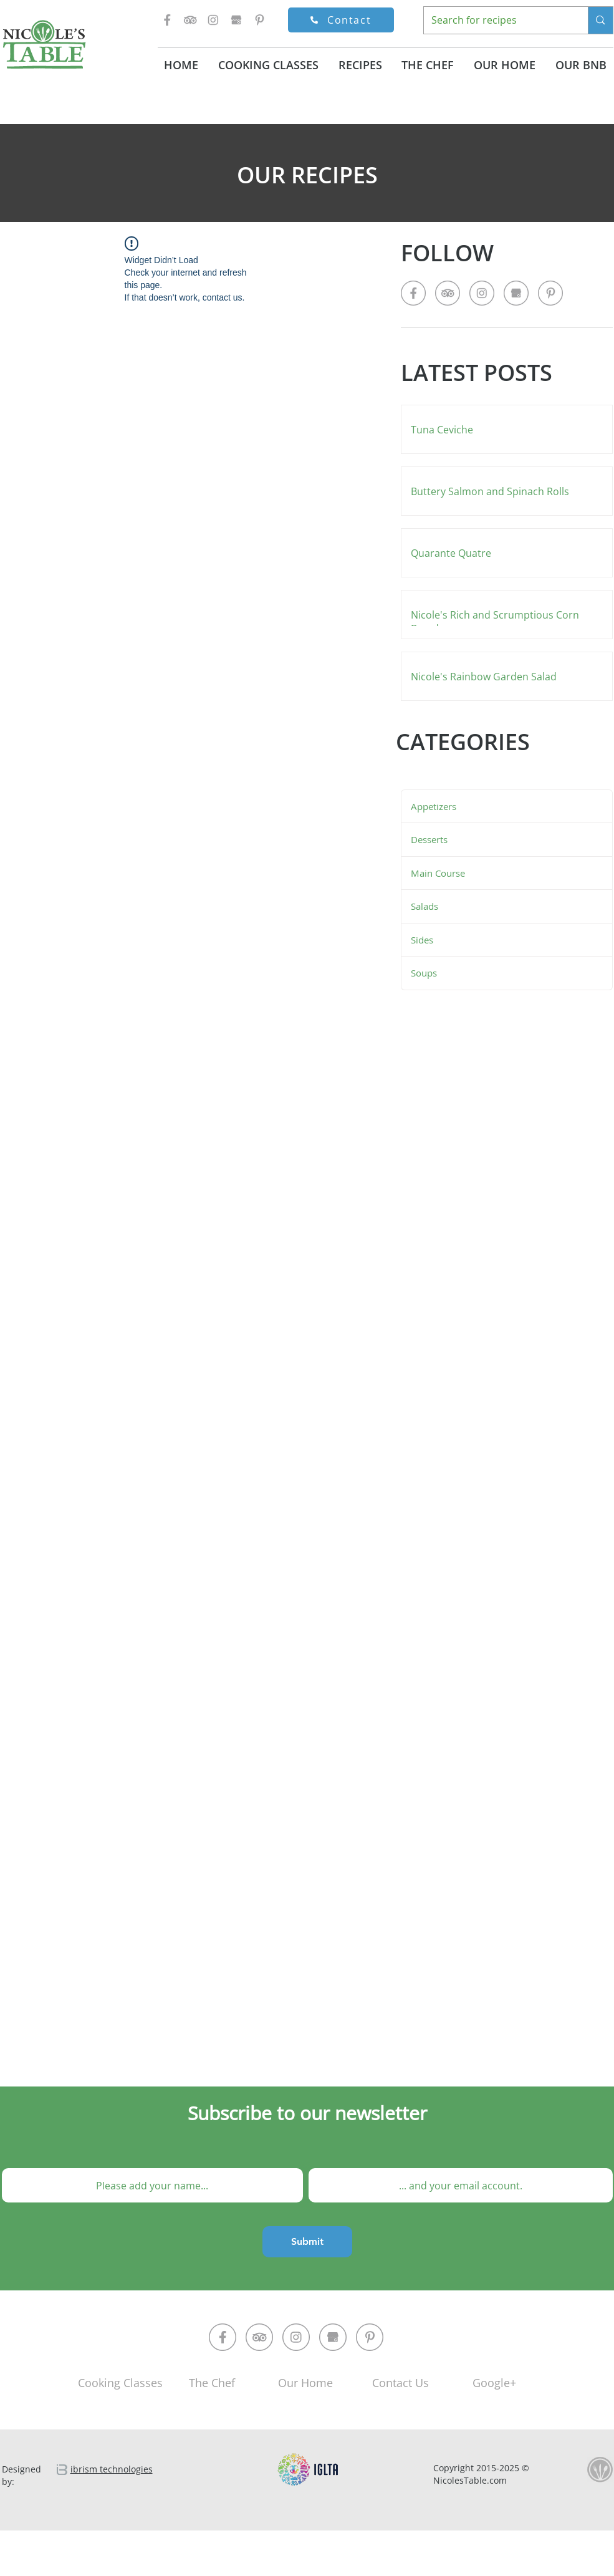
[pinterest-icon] (259, 20)
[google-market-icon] (236, 20)
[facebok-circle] (222, 2337)
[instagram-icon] (213, 20)
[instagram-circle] (296, 2337)
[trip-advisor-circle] (259, 2337)
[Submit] (307, 2241)
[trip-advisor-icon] (190, 20)
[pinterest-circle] (369, 2337)
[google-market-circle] (333, 2337)
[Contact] (341, 19)
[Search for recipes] (496, 20)
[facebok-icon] (167, 20)
